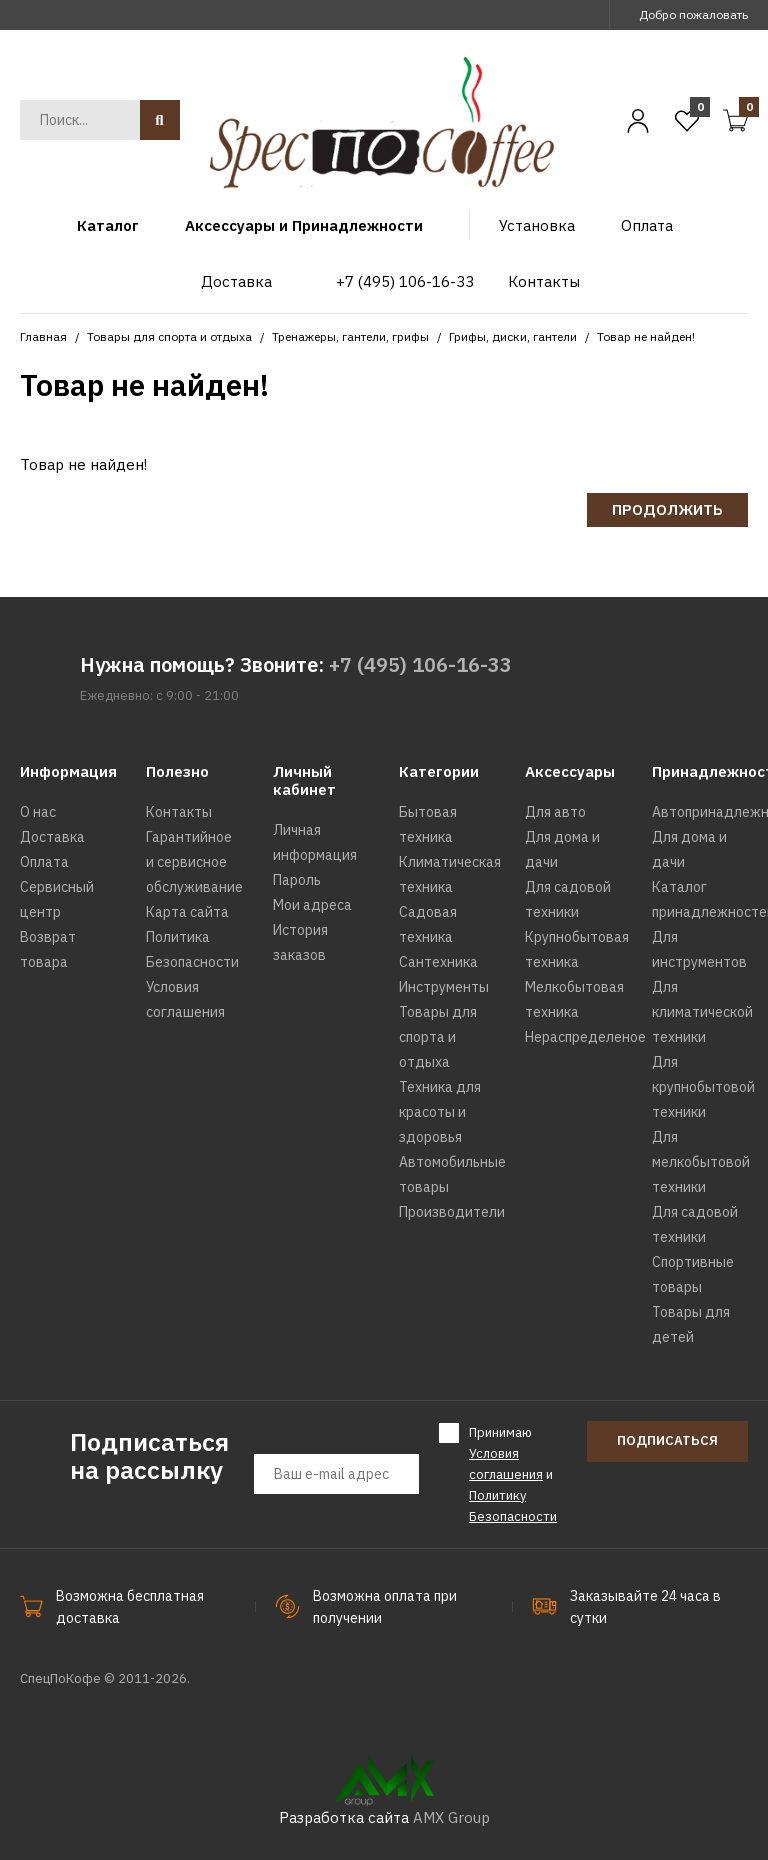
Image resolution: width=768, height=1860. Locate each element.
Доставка (52, 837)
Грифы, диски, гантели (513, 336)
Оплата (44, 862)
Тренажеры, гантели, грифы (350, 336)
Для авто (555, 812)
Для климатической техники (702, 1012)
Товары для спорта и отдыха (169, 336)
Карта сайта (187, 912)
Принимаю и (513, 1473)
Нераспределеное (585, 1037)
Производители (452, 1212)
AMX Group (451, 1817)
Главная (43, 336)
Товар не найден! (646, 336)
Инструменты (444, 987)
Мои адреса (312, 905)
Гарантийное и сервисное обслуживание (194, 862)
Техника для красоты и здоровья (440, 1112)
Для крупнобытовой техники (703, 1087)
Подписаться (667, 1440)
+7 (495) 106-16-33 (420, 664)
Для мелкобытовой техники (701, 1162)
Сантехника (438, 962)
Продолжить (667, 509)
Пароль (297, 880)
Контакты (179, 812)
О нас (38, 812)
